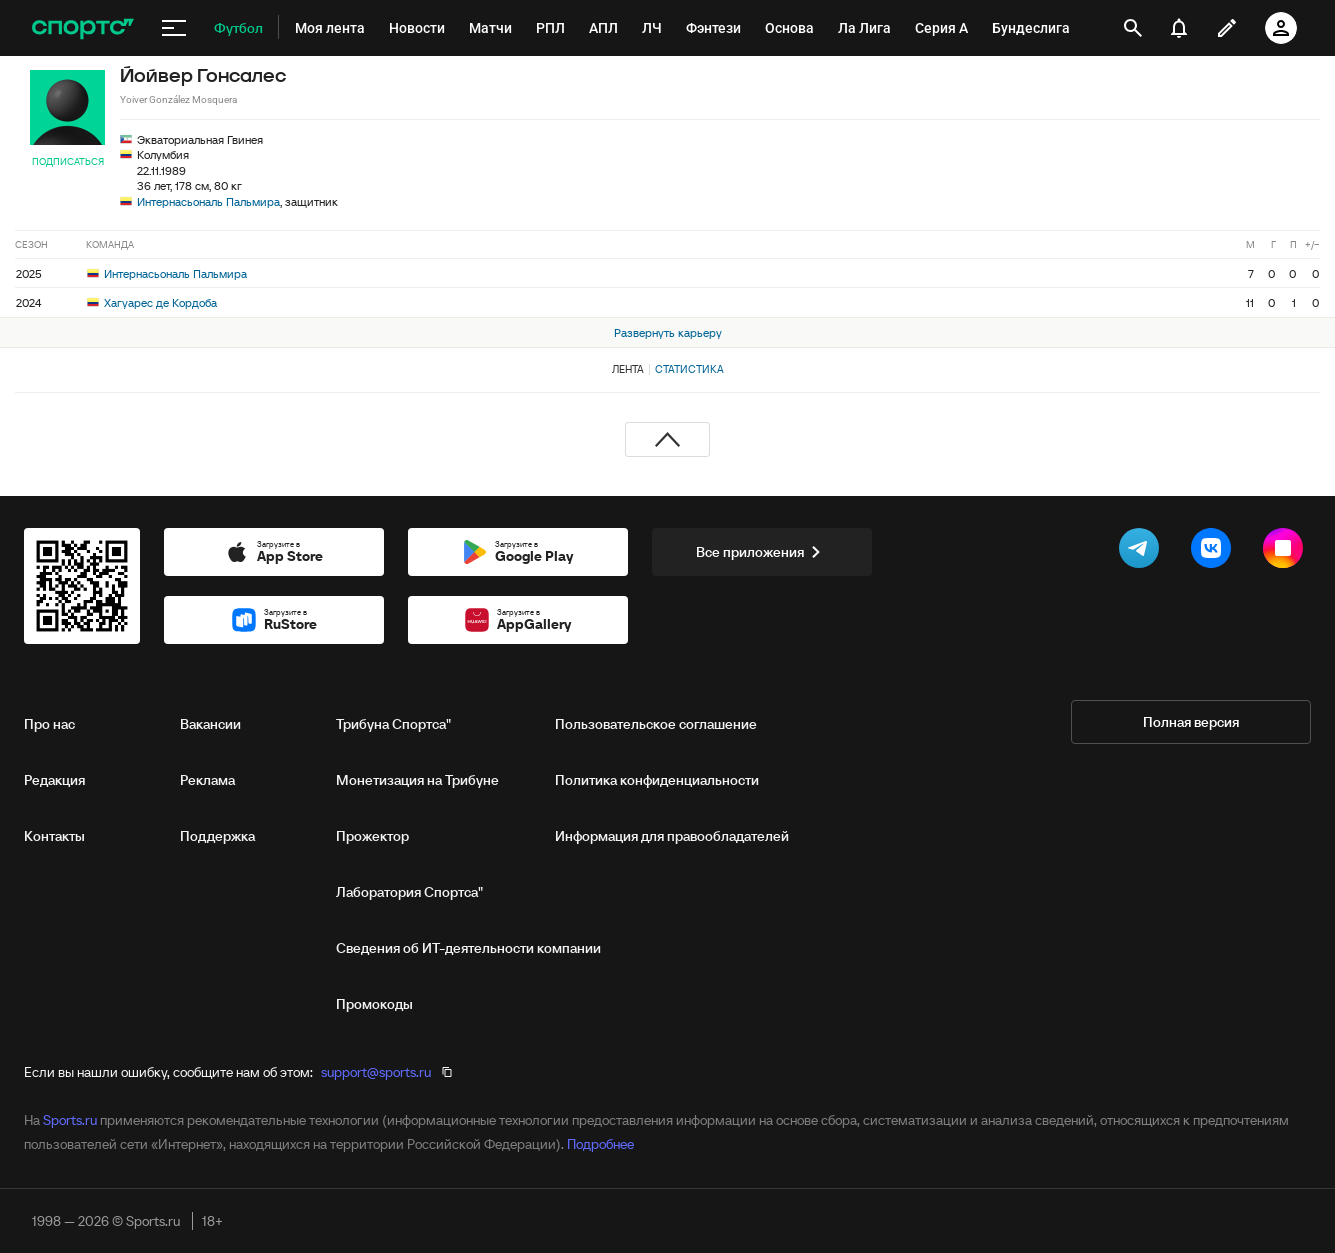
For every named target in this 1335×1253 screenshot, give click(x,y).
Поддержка (217, 836)
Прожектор (372, 836)
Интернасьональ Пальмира (208, 201)
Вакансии (210, 724)
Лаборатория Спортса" (409, 892)
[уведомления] (1179, 28)
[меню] (174, 28)
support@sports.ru (376, 1072)
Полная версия (1191, 722)
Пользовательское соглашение (656, 724)
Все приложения (762, 552)
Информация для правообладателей (672, 836)
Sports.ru (70, 1120)
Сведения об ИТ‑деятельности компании (468, 948)
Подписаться (68, 161)
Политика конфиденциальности (657, 780)
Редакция (54, 780)
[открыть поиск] (1133, 28)
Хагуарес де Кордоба (152, 302)
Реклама (207, 780)
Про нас (49, 724)
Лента (628, 369)
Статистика (689, 369)
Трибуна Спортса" (393, 724)
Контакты (54, 836)
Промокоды (374, 1004)
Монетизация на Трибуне (417, 780)
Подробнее (600, 1144)
